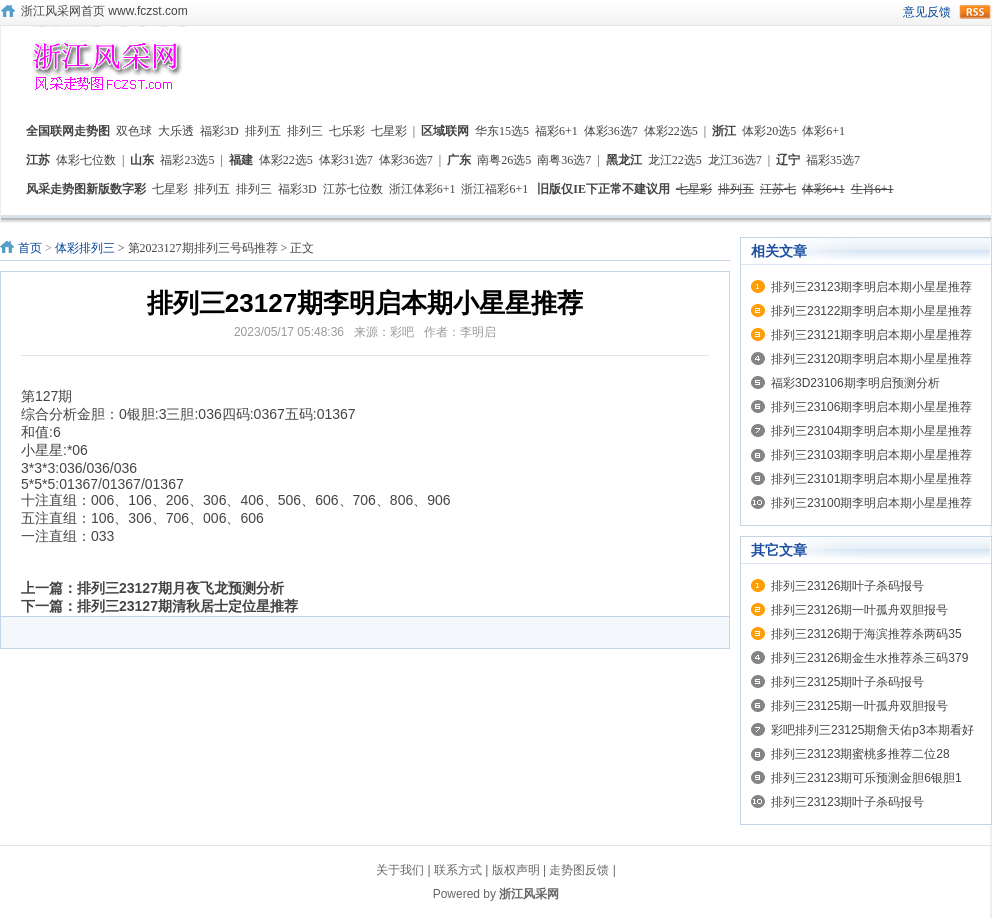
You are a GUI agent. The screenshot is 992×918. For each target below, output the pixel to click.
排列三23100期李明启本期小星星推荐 (871, 503)
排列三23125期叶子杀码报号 (847, 682)
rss (975, 12)
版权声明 (516, 870)
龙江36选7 (735, 160)
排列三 (305, 131)
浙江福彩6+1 (494, 189)
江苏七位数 (353, 189)
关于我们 (400, 870)
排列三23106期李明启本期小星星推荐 (871, 407)
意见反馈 (927, 12)
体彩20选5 (769, 131)
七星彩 (389, 131)
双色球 (134, 131)
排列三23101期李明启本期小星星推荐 (871, 479)
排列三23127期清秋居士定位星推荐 (187, 606)
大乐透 (176, 131)
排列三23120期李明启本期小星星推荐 (871, 359)
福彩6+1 (556, 131)
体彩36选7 (611, 131)
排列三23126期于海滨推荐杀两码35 (866, 634)
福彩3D (219, 131)
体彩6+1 (823, 131)
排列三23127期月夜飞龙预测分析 (180, 588)
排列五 (263, 131)
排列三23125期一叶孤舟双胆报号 (859, 706)
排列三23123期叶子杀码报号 (847, 802)
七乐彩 (347, 131)
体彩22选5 (671, 131)
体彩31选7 (346, 160)
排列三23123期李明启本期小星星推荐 (871, 287)
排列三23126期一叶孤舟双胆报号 (859, 610)
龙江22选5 (675, 160)
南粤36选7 (564, 160)
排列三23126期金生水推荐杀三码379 (869, 658)
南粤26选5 (504, 160)
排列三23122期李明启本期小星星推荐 (871, 311)
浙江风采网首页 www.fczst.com (104, 11)
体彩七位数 (86, 160)
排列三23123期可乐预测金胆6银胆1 (866, 778)
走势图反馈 (579, 870)
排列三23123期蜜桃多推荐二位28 (860, 754)
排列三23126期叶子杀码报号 (847, 586)
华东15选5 (502, 131)
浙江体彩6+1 (422, 189)
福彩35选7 (833, 160)
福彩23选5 (187, 160)
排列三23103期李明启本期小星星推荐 (871, 455)
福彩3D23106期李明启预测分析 (855, 383)
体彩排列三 (85, 248)
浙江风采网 (529, 894)
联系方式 (458, 870)
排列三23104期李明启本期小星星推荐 (871, 431)
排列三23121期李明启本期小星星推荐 (871, 335)
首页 (30, 248)
